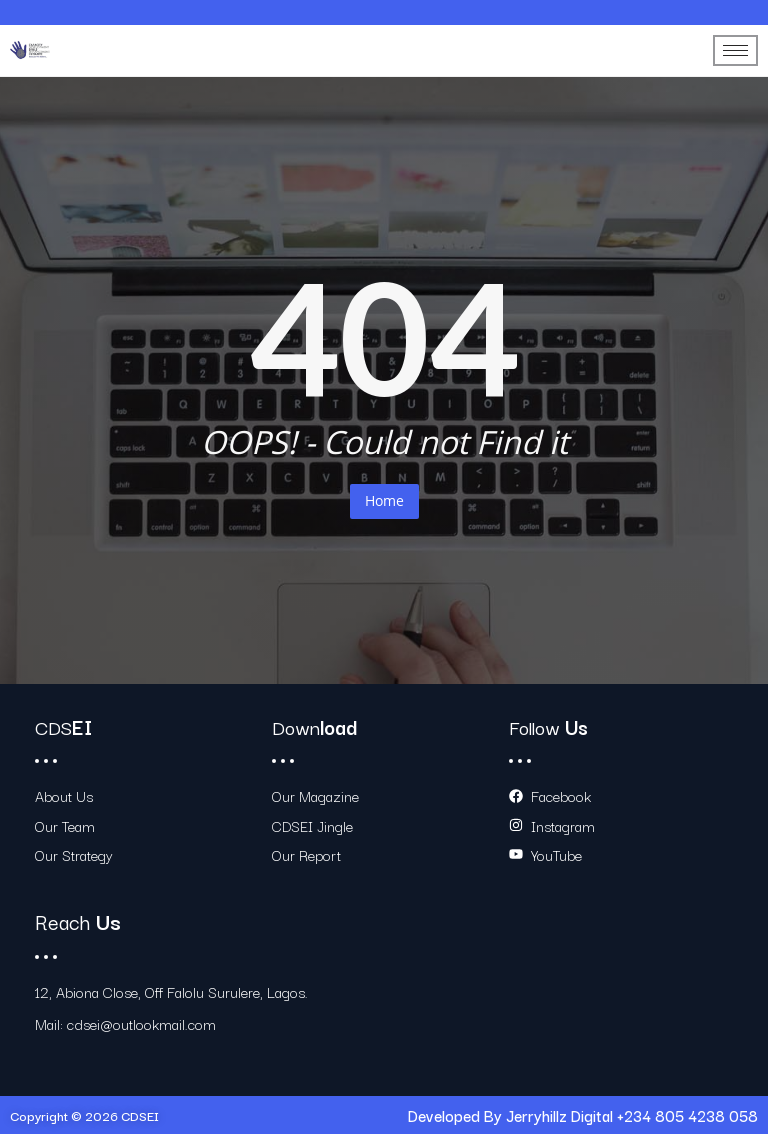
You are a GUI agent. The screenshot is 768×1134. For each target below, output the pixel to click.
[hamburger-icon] (735, 50)
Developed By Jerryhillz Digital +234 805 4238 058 (583, 1115)
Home (384, 500)
